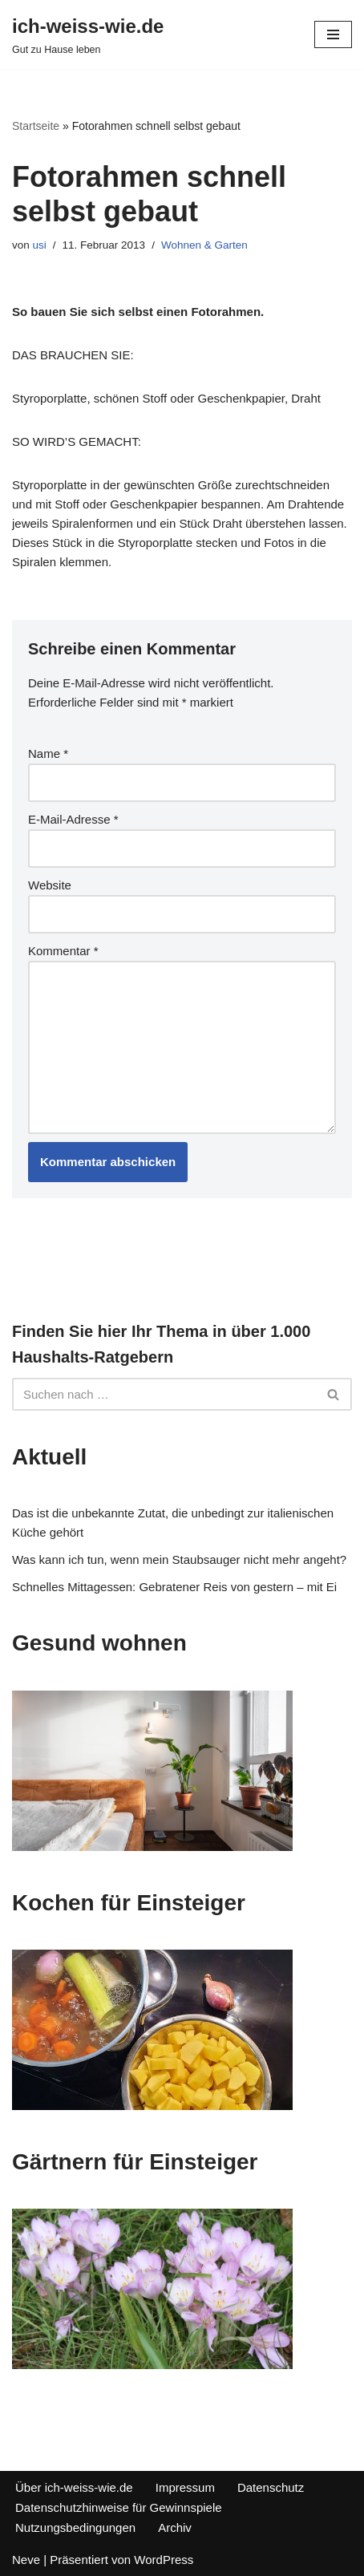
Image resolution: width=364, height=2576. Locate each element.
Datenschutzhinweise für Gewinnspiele (118, 2507)
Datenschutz (270, 2487)
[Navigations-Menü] (333, 34)
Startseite (35, 125)
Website (49, 885)
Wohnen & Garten (204, 245)
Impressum (185, 2487)
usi (40, 245)
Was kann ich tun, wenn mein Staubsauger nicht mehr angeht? (179, 1559)
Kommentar (63, 951)
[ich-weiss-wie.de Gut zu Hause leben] (88, 34)
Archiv (175, 2527)
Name (48, 753)
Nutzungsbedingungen (75, 2527)
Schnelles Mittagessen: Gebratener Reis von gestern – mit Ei (174, 1587)
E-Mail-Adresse (73, 819)
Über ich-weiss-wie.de (74, 2487)
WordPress (163, 2559)
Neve (26, 2559)
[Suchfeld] (164, 1394)
